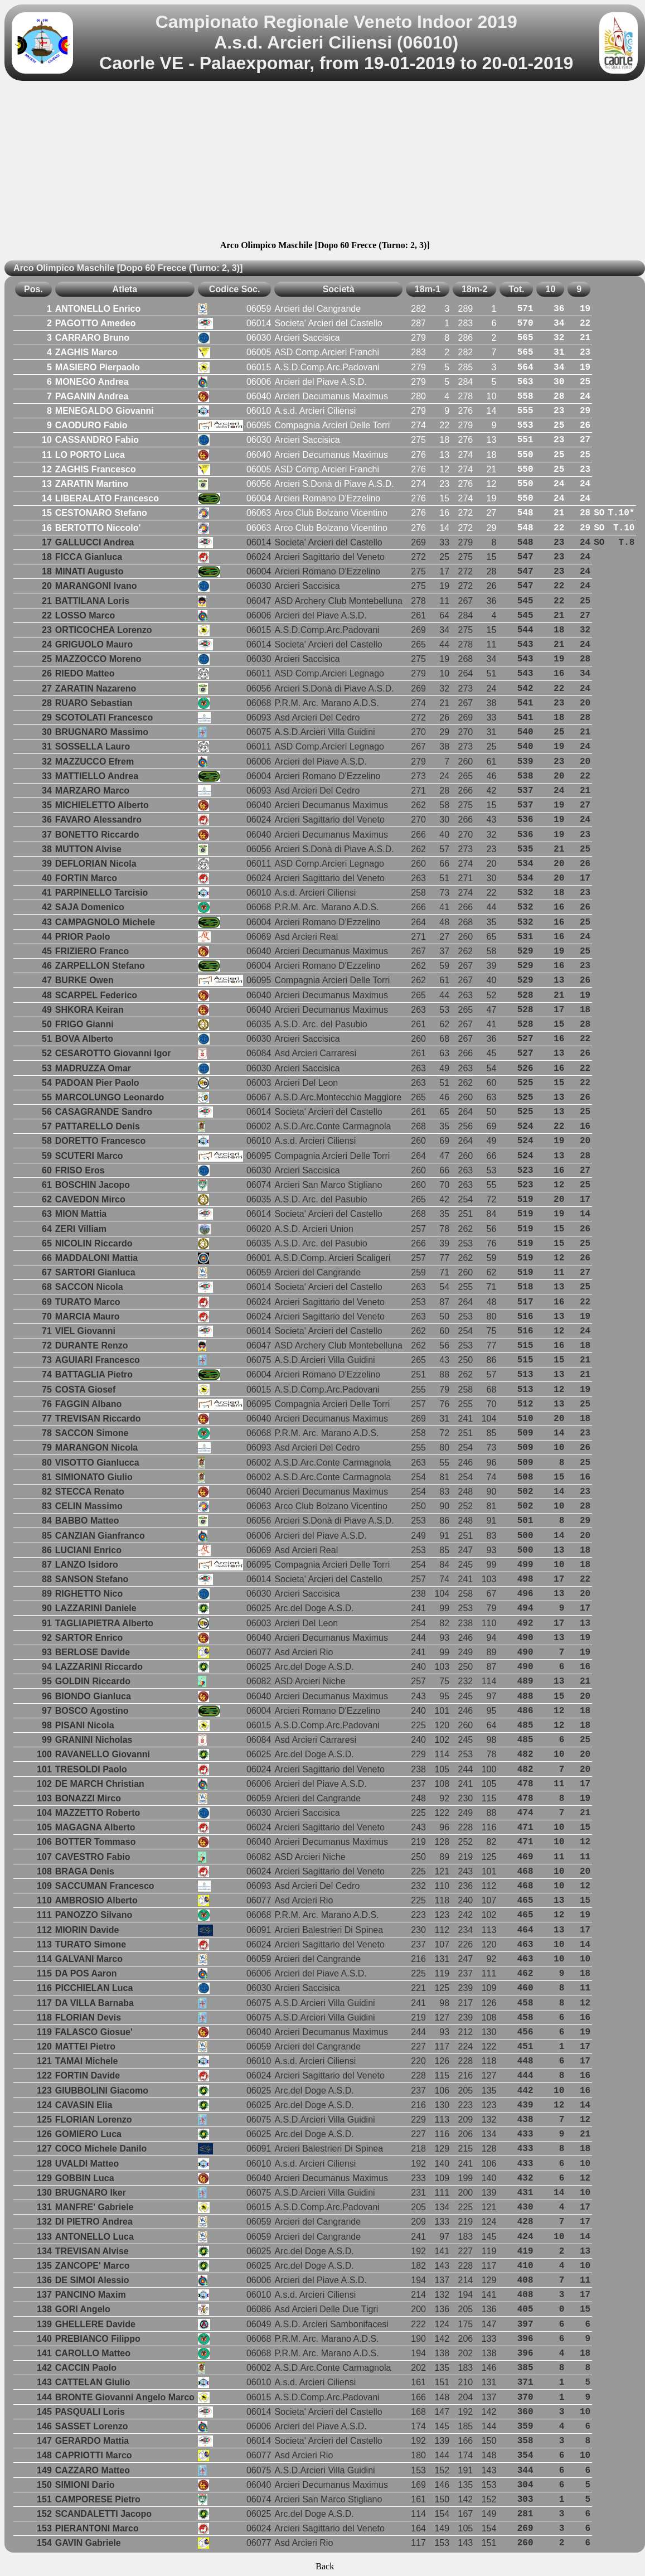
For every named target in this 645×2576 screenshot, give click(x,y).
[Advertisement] (325, 162)
